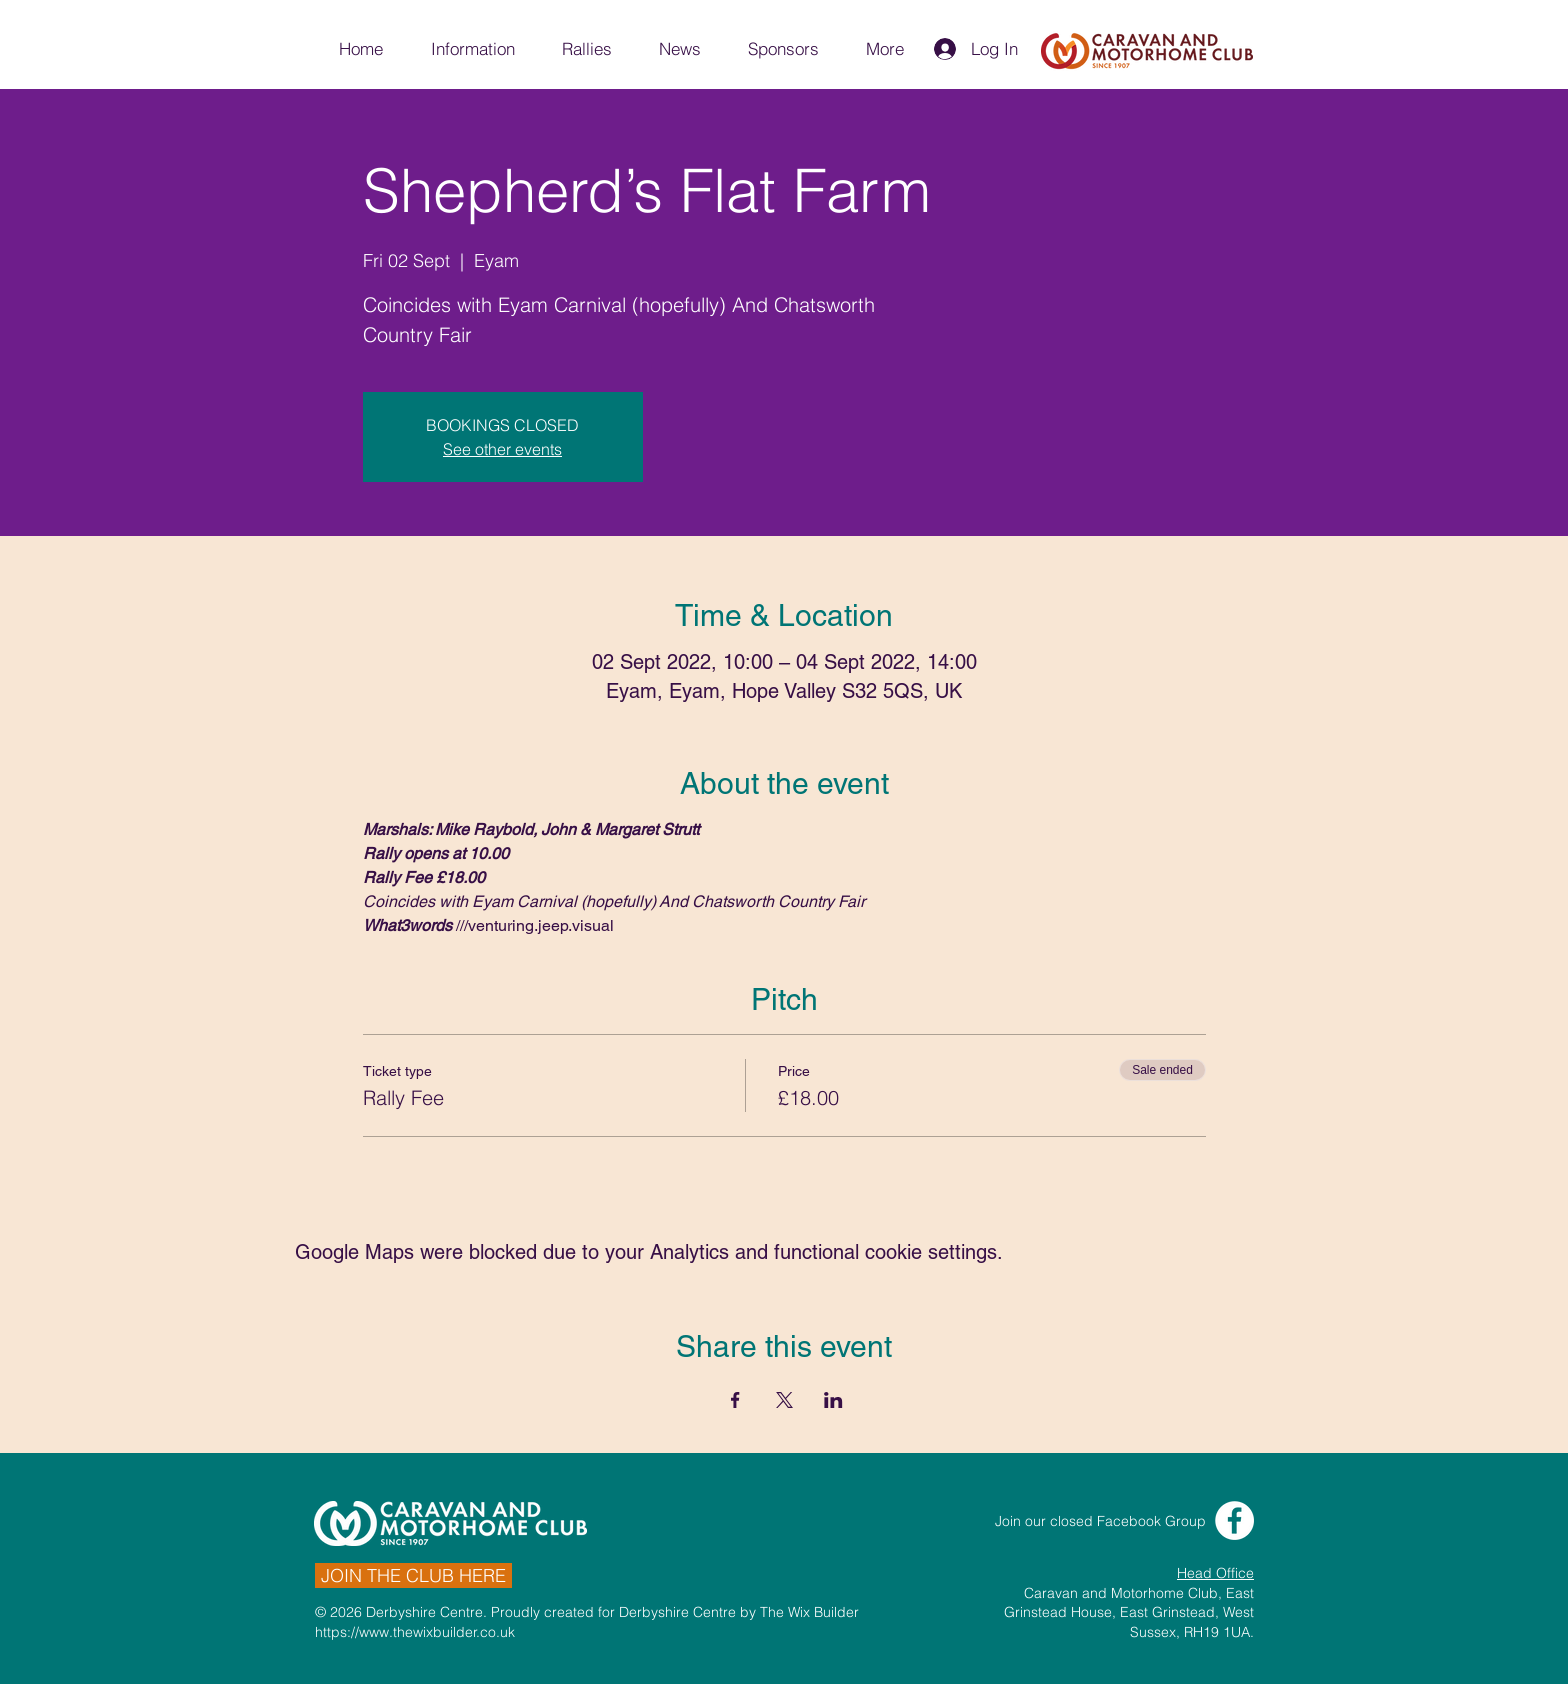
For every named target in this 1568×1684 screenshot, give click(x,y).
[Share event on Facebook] (735, 1400)
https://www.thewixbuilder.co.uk (415, 1632)
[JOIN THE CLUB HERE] (413, 1575)
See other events (502, 449)
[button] (472, 49)
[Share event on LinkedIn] (833, 1400)
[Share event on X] (784, 1400)
